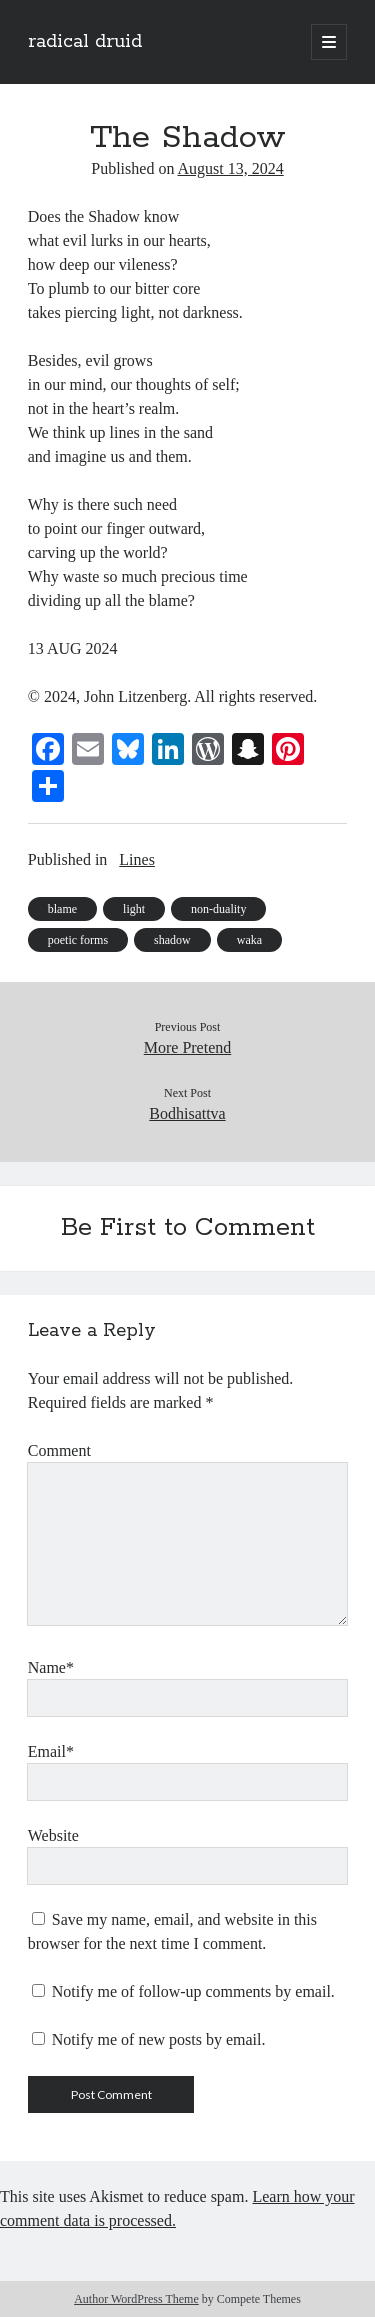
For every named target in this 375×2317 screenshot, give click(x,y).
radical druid (85, 42)
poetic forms (78, 940)
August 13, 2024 (231, 168)
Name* (51, 1667)
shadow (172, 940)
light (134, 909)
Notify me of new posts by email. (159, 2039)
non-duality (218, 909)
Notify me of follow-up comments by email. (193, 1991)
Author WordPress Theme (136, 2299)
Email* (51, 1751)
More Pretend (188, 1047)
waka (249, 940)
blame (62, 909)
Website (53, 1835)
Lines (137, 859)
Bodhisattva (187, 1113)
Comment (59, 1450)
